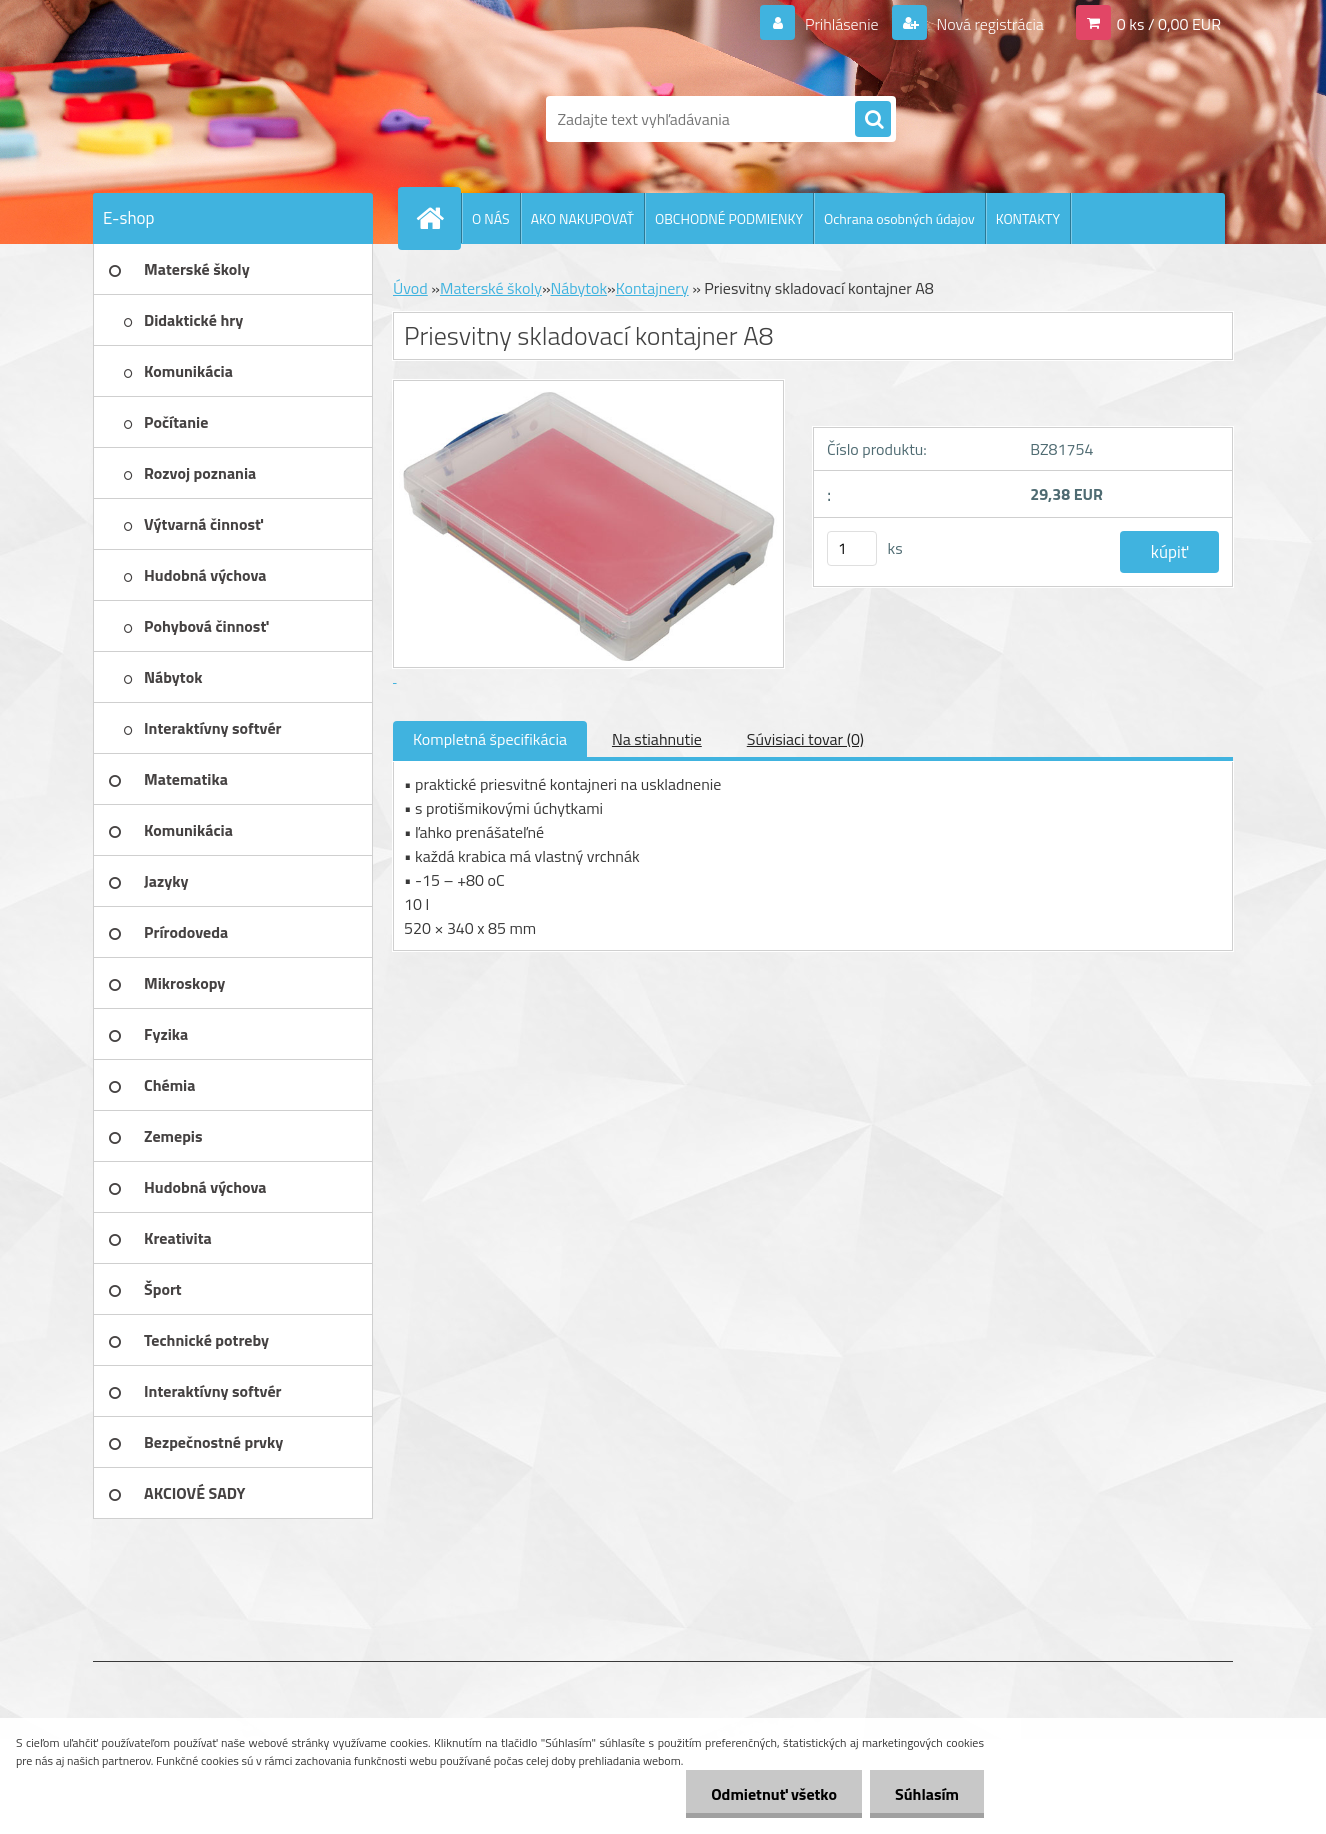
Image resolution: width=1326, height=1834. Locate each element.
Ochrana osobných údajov (899, 218)
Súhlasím (927, 1794)
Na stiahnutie (657, 739)
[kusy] (852, 548)
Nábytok (579, 288)
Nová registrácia (988, 24)
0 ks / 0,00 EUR (1169, 24)
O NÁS (491, 218)
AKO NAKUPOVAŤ (582, 218)
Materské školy (491, 288)
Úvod (410, 288)
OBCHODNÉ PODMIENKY (729, 218)
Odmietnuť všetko (774, 1794)
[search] (873, 120)
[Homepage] (438, 218)
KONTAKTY (1028, 218)
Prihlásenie (841, 24)
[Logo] (230, 119)
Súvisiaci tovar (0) (805, 739)
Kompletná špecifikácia (490, 739)
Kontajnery (652, 288)
